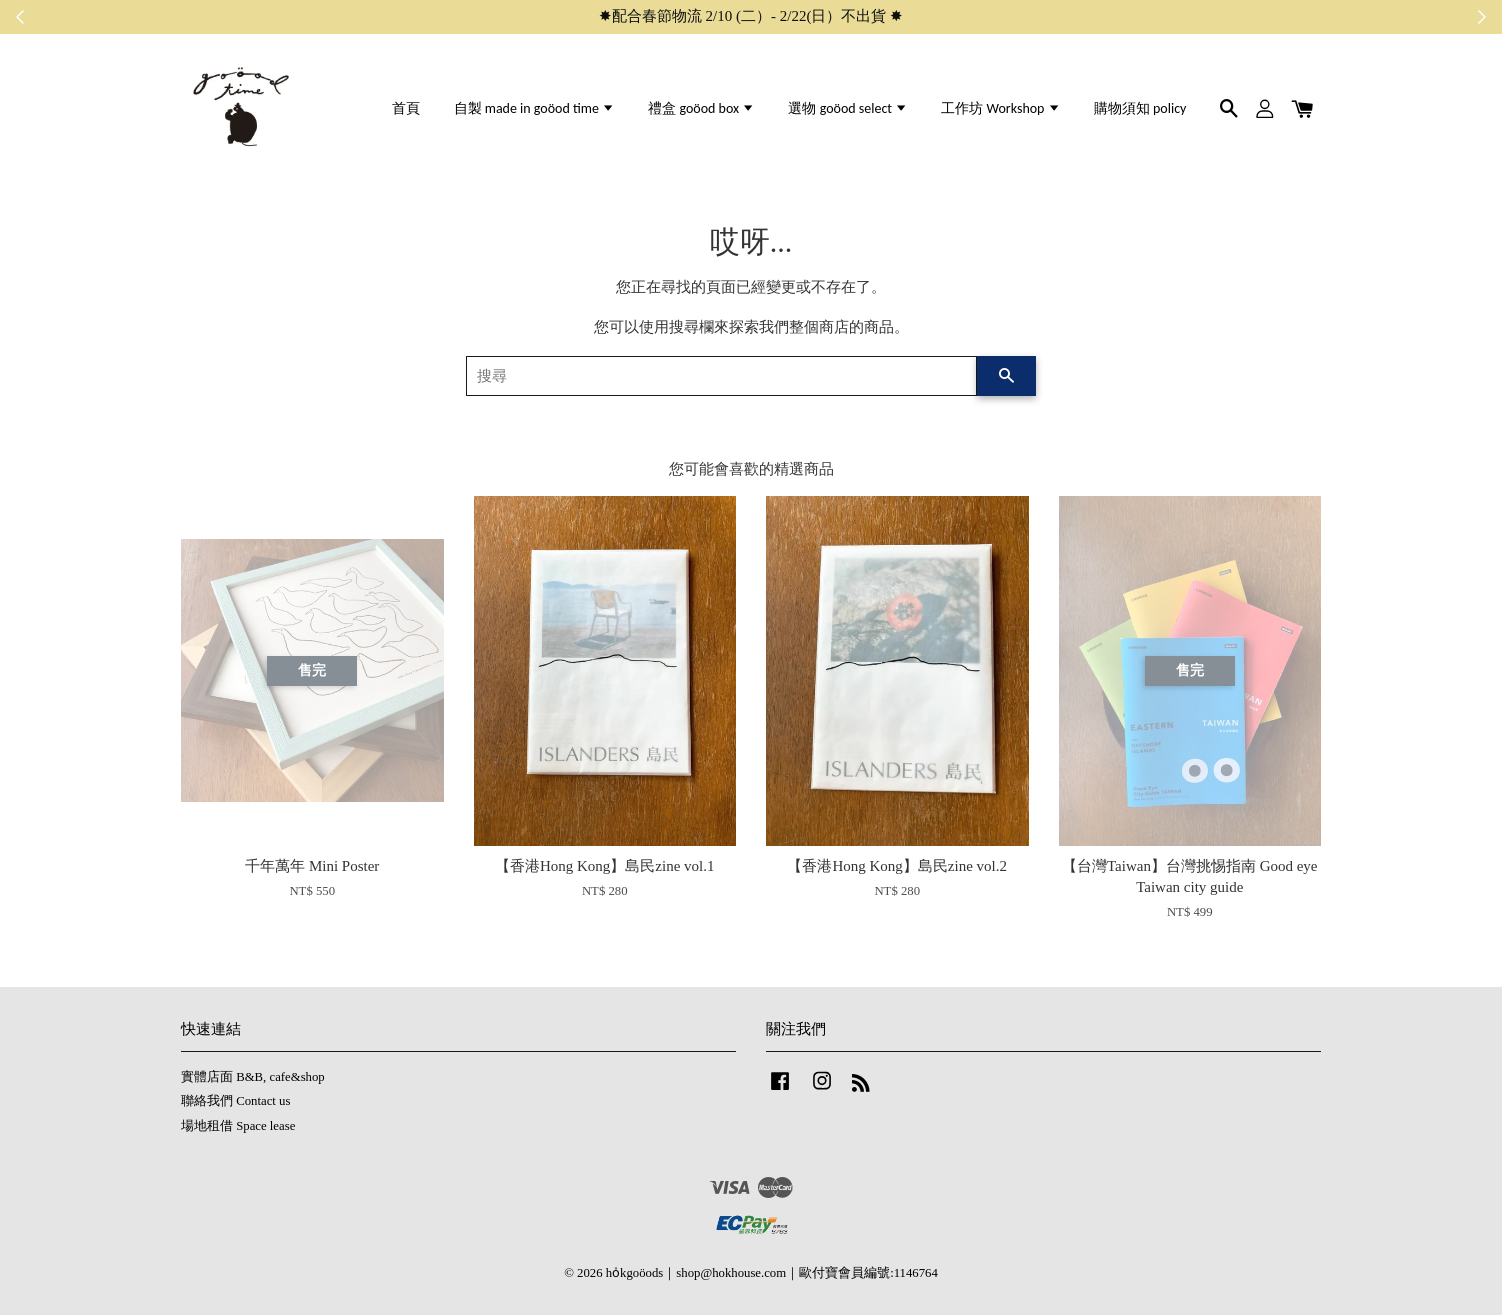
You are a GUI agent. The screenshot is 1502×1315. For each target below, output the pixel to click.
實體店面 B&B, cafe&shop (253, 1077)
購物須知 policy (1140, 108)
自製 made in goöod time (535, 108)
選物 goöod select (848, 108)
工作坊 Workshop (1000, 108)
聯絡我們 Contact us (235, 1101)
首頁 (406, 108)
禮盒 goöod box (701, 108)
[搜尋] (721, 376)
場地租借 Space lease (238, 1126)
